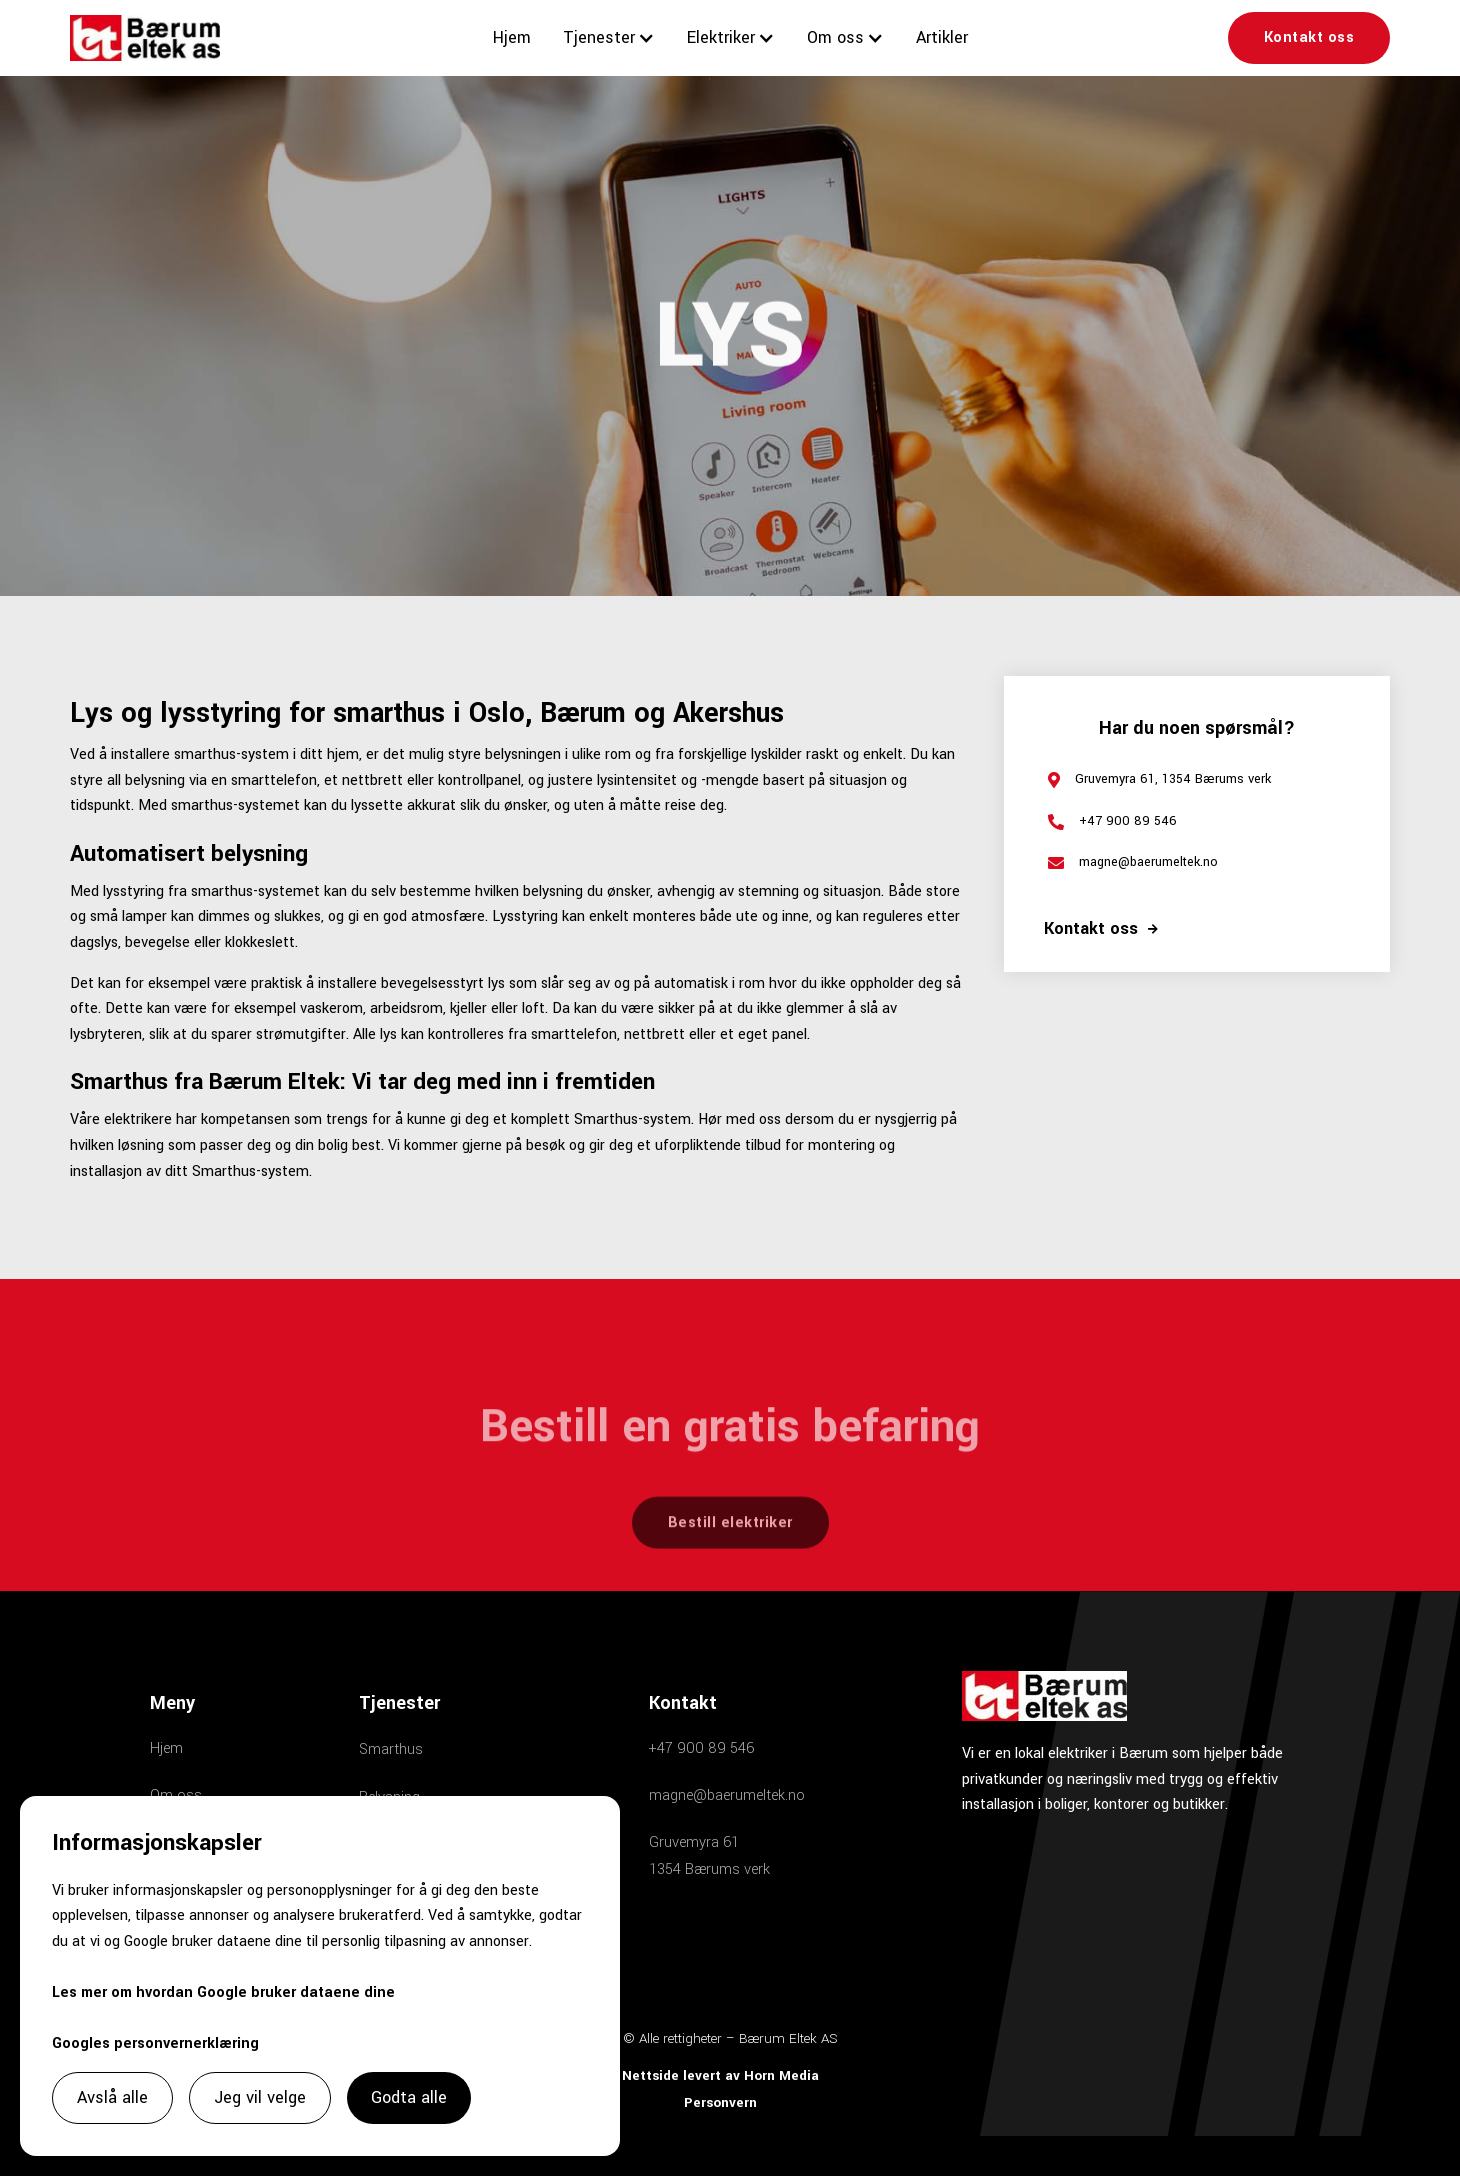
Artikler (942, 37)
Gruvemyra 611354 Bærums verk (709, 1856)
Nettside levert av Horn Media (720, 2075)
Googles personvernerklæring (155, 2043)
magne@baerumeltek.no (1148, 862)
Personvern (720, 2102)
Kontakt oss (1309, 37)
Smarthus (391, 1749)
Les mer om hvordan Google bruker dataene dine (223, 1992)
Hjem (512, 37)
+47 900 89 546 (1128, 821)
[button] (609, 37)
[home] (145, 37)
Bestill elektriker (730, 1541)
